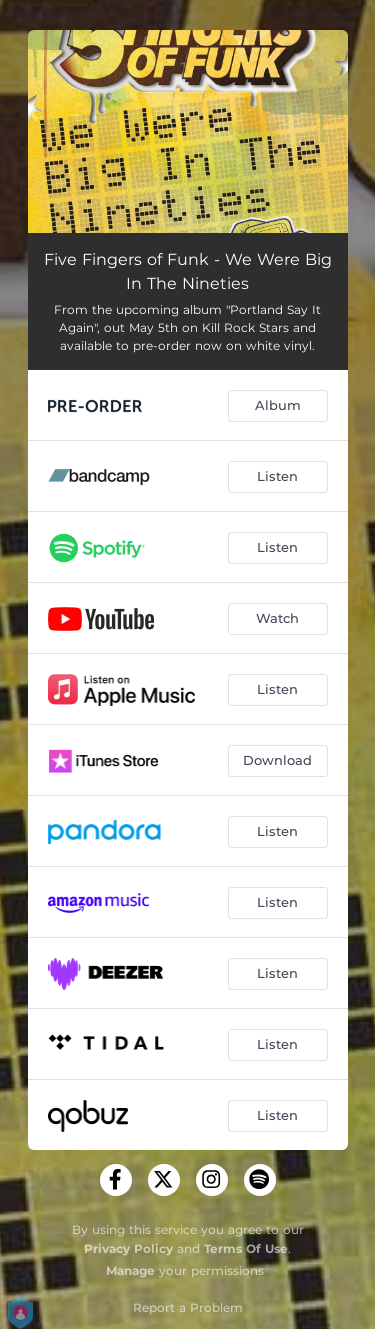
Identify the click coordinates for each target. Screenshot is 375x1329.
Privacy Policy (128, 1248)
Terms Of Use (246, 1248)
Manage (130, 1270)
